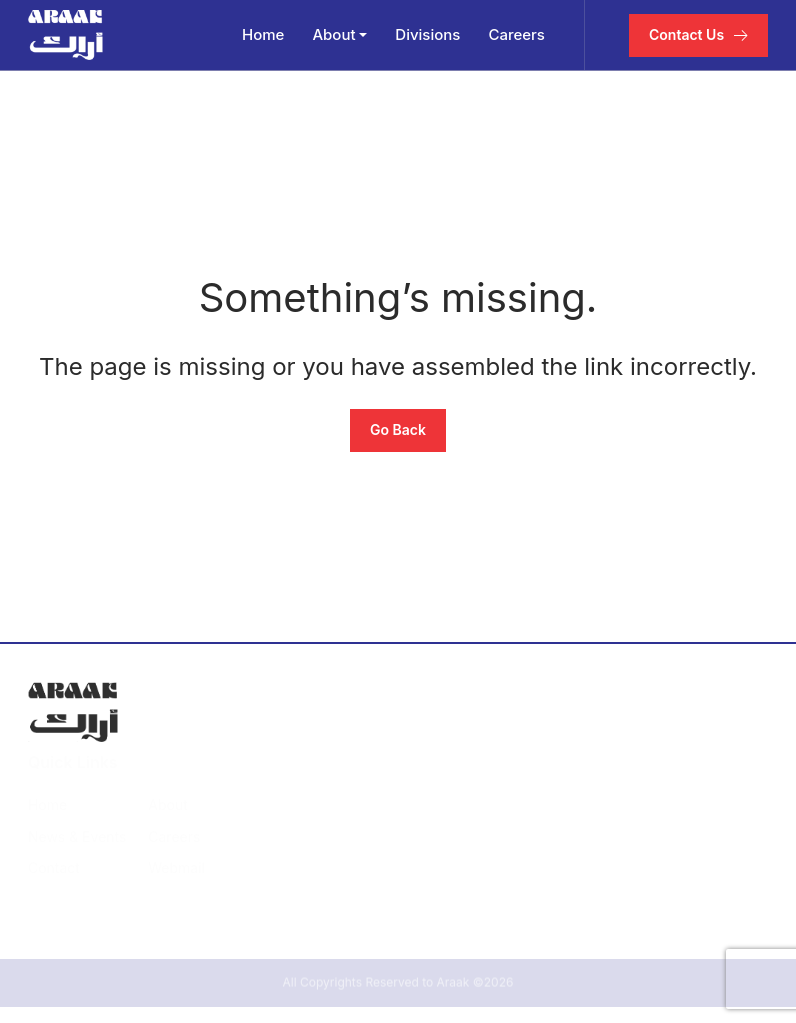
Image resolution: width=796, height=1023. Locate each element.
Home (263, 34)
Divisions (427, 34)
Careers (516, 34)
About (333, 34)
